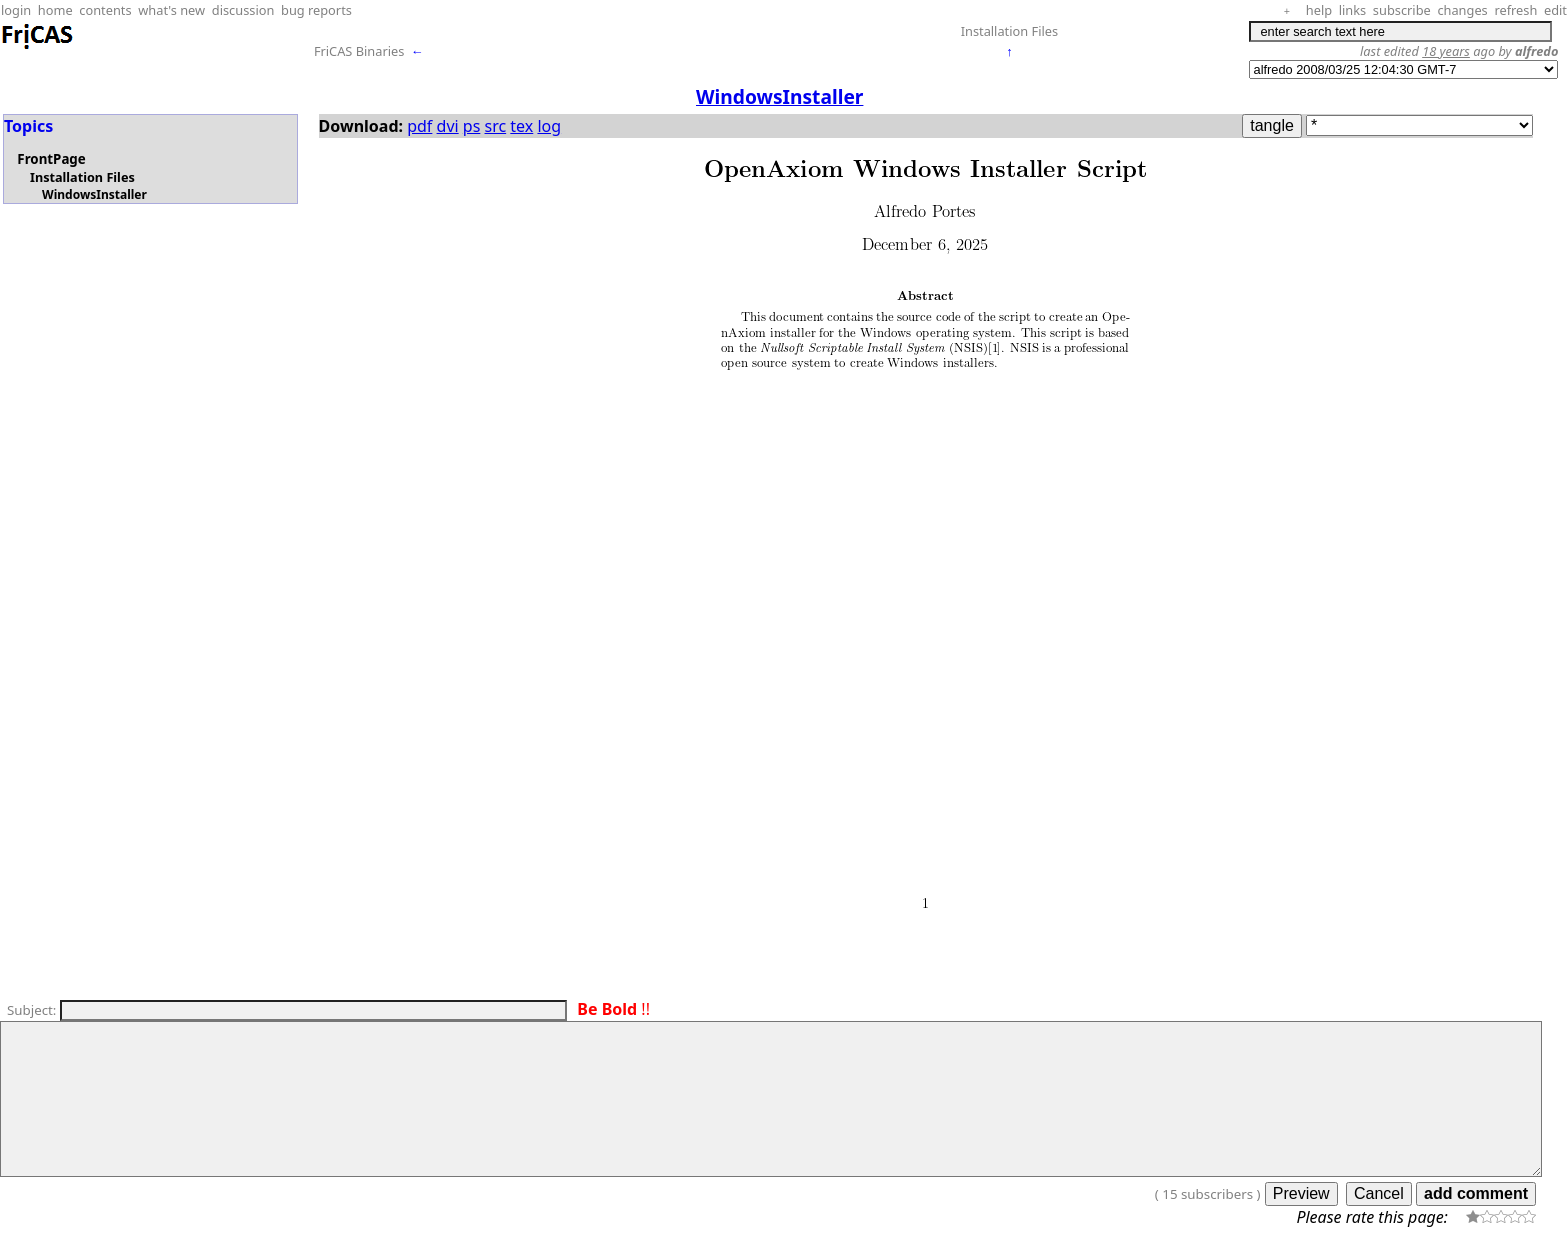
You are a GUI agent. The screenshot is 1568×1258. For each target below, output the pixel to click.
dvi (448, 126)
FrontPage (51, 159)
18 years (1446, 51)
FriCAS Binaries (359, 51)
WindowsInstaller (94, 194)
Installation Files (1009, 31)
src (496, 126)
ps (472, 126)
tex (521, 126)
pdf (419, 126)
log (549, 126)
